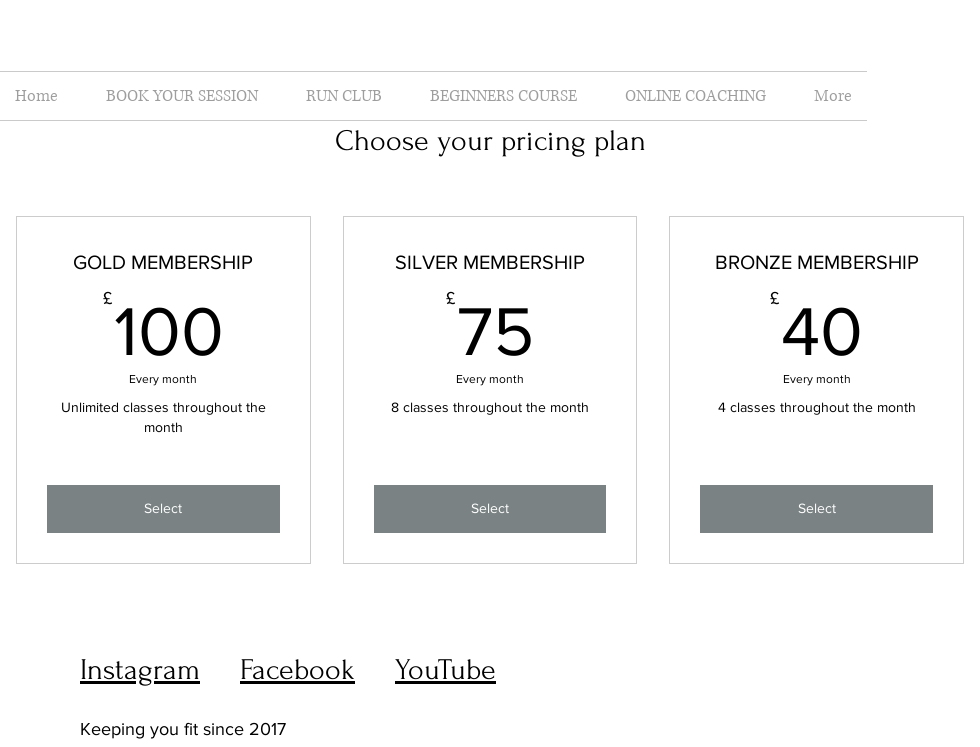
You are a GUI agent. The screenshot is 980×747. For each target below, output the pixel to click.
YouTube (445, 669)
